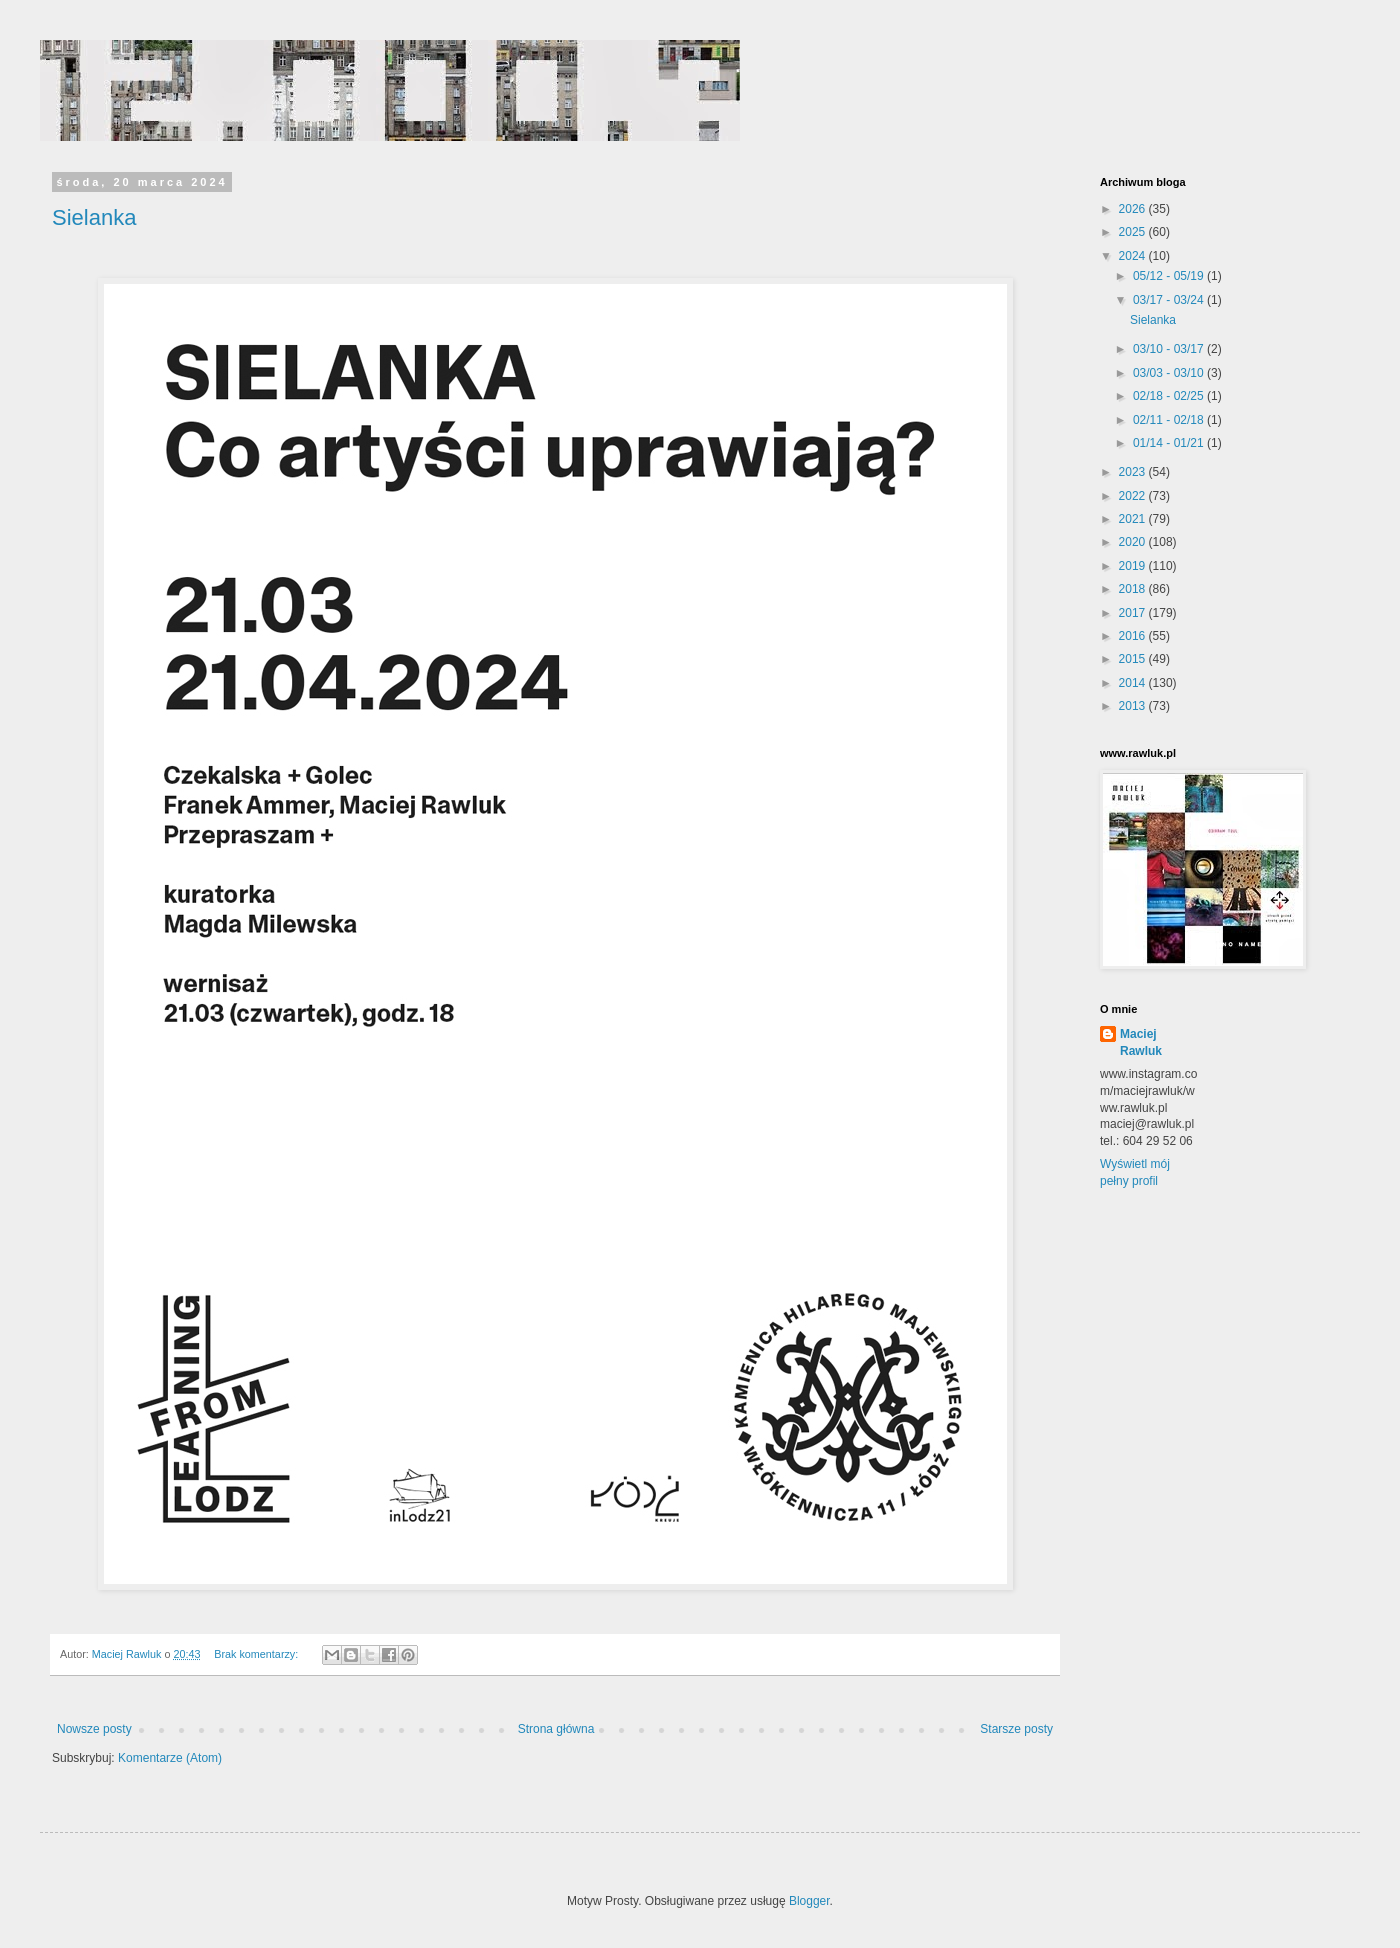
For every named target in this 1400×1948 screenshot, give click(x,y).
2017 (1134, 613)
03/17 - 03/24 (1170, 300)
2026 (1134, 209)
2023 (1134, 472)
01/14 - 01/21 (1170, 443)
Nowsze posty (94, 1729)
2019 (1134, 566)
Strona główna (556, 1729)
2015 (1134, 659)
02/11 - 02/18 (1170, 420)
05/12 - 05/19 (1170, 276)
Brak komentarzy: (257, 1654)
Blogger (809, 1901)
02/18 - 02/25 (1170, 396)
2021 (1134, 519)
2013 (1134, 706)
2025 (1134, 232)
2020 (1134, 542)
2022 (1134, 496)
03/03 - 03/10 (1170, 373)
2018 (1134, 589)
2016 (1134, 636)
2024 (1134, 256)
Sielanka (94, 217)
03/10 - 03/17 (1170, 349)
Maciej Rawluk (1141, 1042)
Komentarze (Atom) (170, 1758)
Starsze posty (1016, 1729)
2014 (1134, 683)
